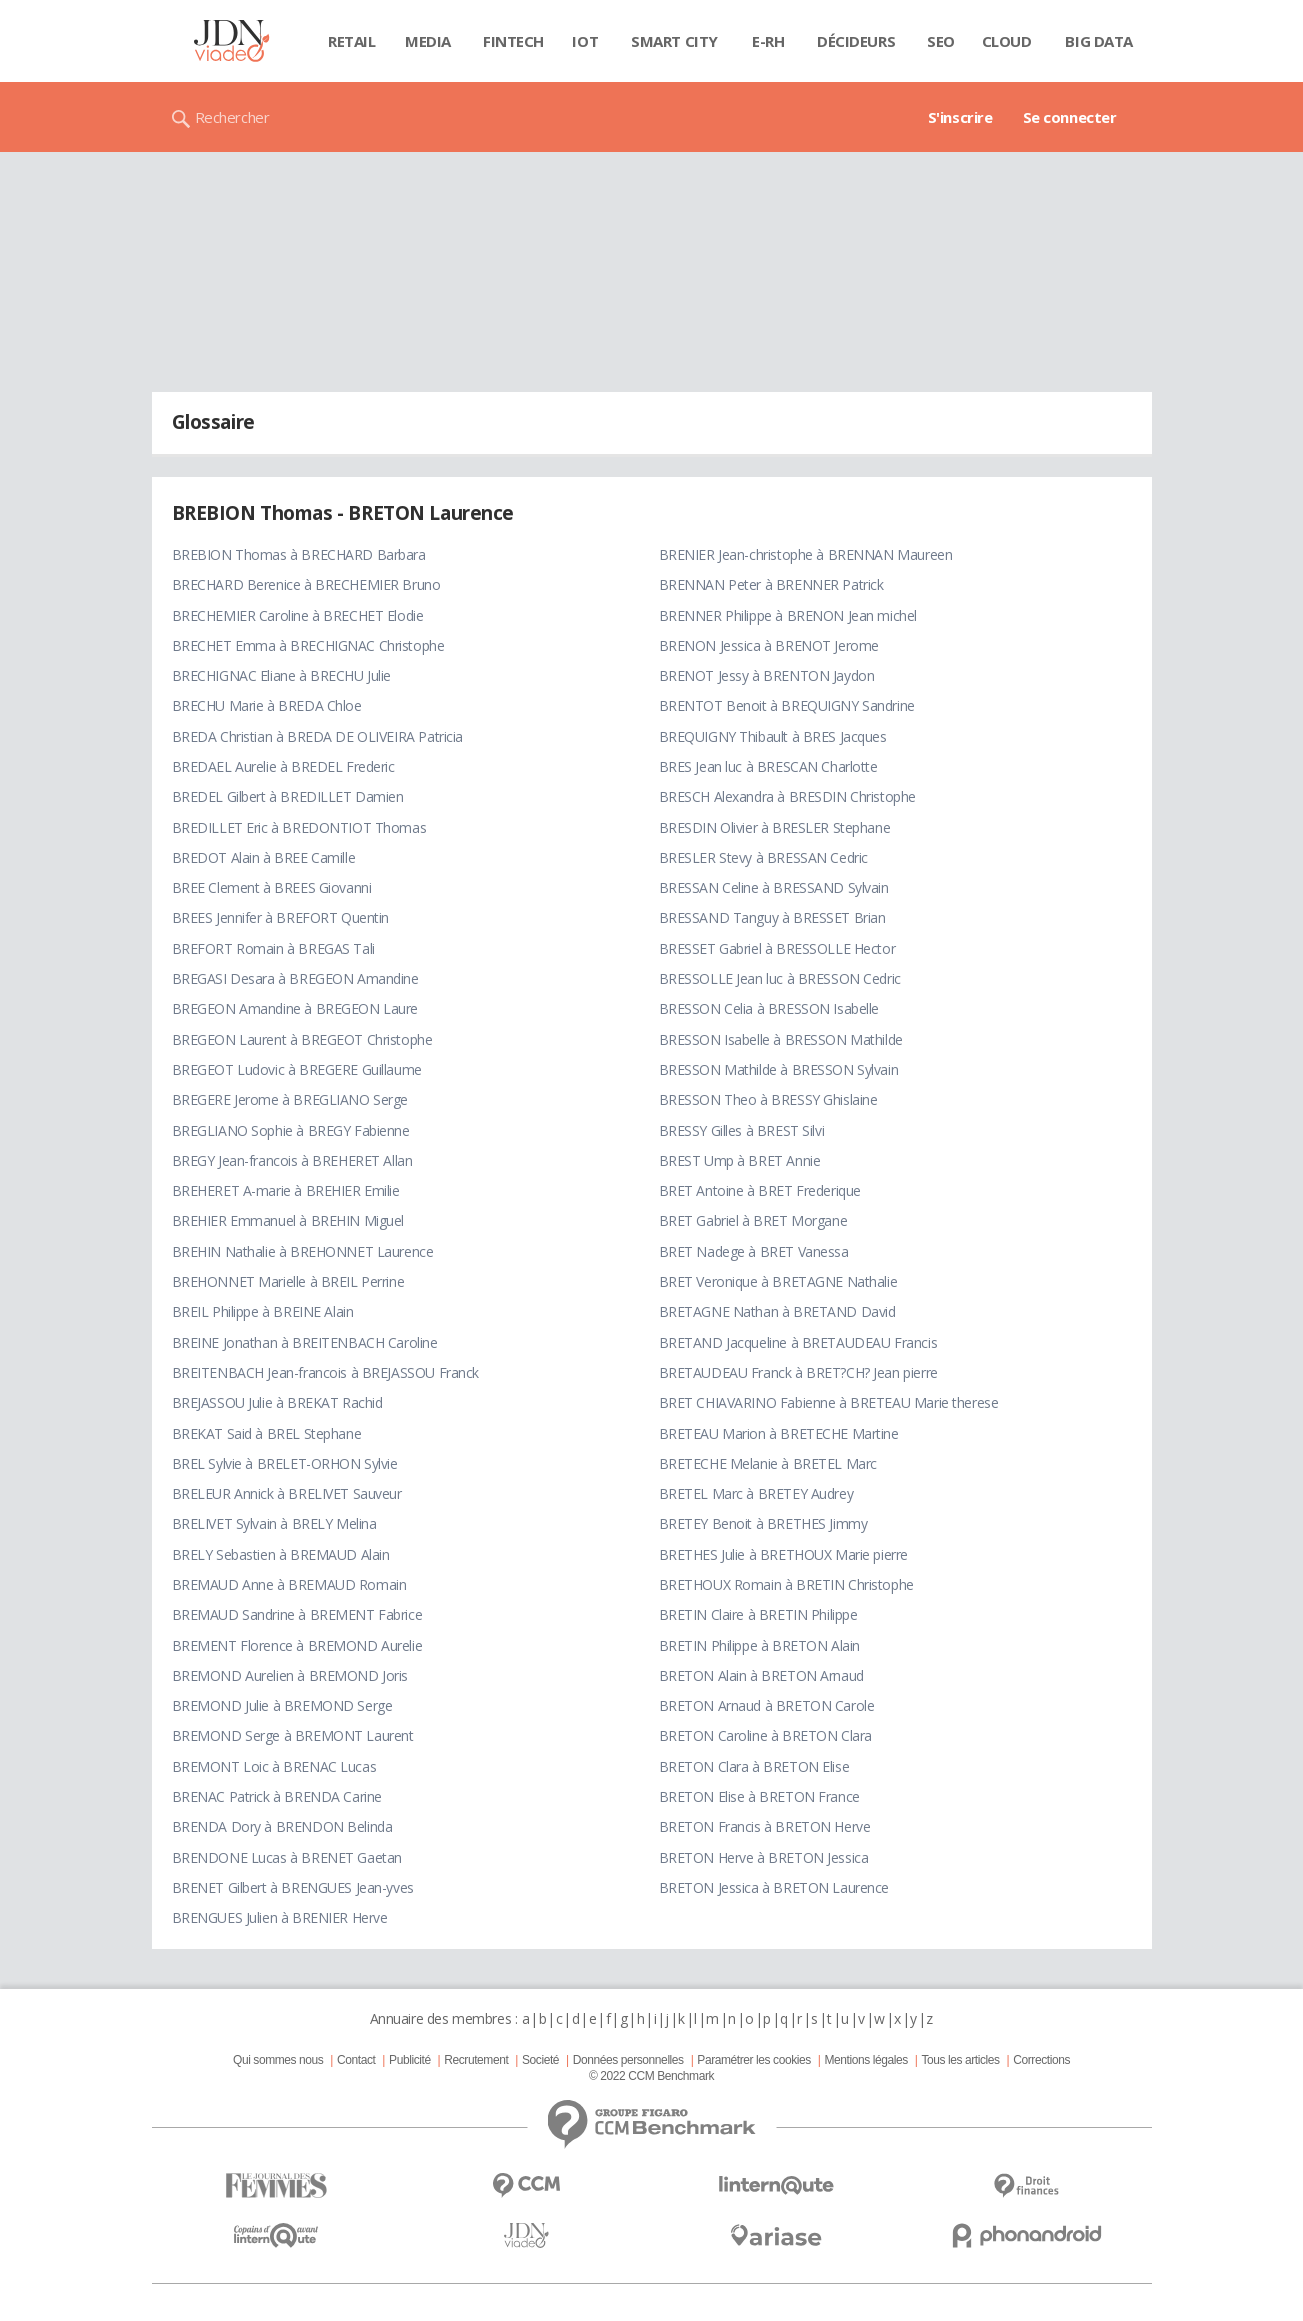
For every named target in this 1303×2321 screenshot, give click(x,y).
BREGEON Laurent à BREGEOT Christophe (302, 1039)
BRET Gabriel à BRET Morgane (753, 1220)
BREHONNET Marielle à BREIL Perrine (288, 1281)
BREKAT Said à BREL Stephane (267, 1433)
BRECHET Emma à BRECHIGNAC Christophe (308, 645)
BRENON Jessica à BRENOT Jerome (769, 645)
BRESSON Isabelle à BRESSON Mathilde (781, 1039)
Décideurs (856, 41)
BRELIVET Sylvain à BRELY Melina (274, 1523)
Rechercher (232, 117)
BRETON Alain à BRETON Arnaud (761, 1675)
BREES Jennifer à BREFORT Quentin (281, 917)
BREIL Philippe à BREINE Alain (263, 1311)
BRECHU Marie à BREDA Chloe (267, 705)
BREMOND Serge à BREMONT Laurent (293, 1735)
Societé (540, 2060)
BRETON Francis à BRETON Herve (765, 1826)
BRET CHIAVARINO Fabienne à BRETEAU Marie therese (829, 1402)
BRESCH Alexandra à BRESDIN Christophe (787, 796)
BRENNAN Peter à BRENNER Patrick (771, 584)
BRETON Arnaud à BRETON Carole (767, 1705)
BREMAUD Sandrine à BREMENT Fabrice (297, 1614)
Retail (351, 41)
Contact (356, 2060)
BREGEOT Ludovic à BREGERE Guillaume (297, 1069)
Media (428, 41)
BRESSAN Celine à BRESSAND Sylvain (774, 887)
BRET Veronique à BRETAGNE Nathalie (778, 1281)
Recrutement (476, 2060)
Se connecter (1070, 117)
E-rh (768, 41)
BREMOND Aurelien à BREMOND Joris (290, 1675)
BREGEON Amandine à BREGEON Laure (295, 1008)
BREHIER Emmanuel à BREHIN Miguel (288, 1220)
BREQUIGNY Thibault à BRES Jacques (773, 736)
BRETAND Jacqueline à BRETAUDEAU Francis (798, 1342)
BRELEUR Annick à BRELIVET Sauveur (287, 1493)
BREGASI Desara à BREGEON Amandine (295, 978)
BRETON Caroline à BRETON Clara (765, 1735)
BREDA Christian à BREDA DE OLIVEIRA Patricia (318, 736)
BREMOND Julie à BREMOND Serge (282, 1705)
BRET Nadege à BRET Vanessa (754, 1251)
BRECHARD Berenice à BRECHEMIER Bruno (306, 584)
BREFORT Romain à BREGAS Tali (273, 948)
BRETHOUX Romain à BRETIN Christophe (786, 1584)
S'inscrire (960, 117)
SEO (941, 41)
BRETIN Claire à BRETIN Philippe (758, 1614)
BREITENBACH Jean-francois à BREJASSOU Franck (326, 1372)
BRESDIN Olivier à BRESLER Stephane (775, 827)
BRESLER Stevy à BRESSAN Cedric (763, 857)
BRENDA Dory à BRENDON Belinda (282, 1826)
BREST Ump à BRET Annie (740, 1160)
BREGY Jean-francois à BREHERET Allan (292, 1160)
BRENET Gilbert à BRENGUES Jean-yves (293, 1887)
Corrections (1041, 2060)
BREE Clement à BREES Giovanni (272, 887)
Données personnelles (628, 2060)
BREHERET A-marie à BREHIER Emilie (286, 1190)
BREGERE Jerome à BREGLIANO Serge (290, 1099)
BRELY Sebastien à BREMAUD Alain (281, 1554)
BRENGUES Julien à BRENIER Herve (280, 1917)
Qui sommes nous (278, 2060)
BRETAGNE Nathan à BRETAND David (777, 1311)
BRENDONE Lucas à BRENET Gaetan (287, 1857)
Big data (1099, 41)
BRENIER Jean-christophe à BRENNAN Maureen (806, 554)
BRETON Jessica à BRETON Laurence (774, 1887)
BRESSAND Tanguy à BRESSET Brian (772, 917)
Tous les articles (960, 2060)
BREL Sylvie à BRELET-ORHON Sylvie (285, 1463)
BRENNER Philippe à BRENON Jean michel (788, 615)
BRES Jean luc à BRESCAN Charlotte (768, 766)
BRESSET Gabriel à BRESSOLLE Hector (777, 948)
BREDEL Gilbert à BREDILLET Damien (288, 796)
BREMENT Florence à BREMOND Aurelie (297, 1645)
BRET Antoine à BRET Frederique (760, 1190)
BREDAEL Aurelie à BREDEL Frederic (283, 766)
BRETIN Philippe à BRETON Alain (759, 1645)
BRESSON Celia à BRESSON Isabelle (769, 1008)
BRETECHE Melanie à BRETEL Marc (768, 1463)
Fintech (513, 41)
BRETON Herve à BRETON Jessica (764, 1857)
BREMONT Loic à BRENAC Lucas (274, 1766)
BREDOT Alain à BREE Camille (264, 857)
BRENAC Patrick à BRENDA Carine (277, 1796)
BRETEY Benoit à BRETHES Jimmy (763, 1523)
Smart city (674, 41)
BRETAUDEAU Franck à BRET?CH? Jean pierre (798, 1372)
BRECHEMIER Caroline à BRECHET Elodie (298, 615)
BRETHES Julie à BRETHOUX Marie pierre (783, 1554)
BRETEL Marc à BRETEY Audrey (756, 1493)
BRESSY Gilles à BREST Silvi (742, 1130)
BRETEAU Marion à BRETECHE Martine (779, 1433)
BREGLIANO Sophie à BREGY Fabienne (291, 1130)
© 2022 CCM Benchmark (651, 2076)
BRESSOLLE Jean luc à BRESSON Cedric (780, 978)
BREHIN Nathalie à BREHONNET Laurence (303, 1251)
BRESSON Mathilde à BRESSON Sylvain (779, 1069)
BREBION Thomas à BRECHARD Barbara (299, 554)
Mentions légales (865, 2060)
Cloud (1007, 41)
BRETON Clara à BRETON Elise (754, 1766)
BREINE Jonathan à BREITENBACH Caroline (305, 1342)
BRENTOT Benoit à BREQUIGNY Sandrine (787, 705)
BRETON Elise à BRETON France (759, 1796)
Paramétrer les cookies (753, 2060)
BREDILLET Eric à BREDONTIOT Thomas (299, 827)
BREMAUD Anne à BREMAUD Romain (289, 1584)
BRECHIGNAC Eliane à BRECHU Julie (282, 675)
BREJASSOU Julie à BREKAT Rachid (277, 1402)
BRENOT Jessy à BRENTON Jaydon (767, 675)
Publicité (410, 2060)
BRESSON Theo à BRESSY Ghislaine (768, 1099)
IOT (585, 41)
